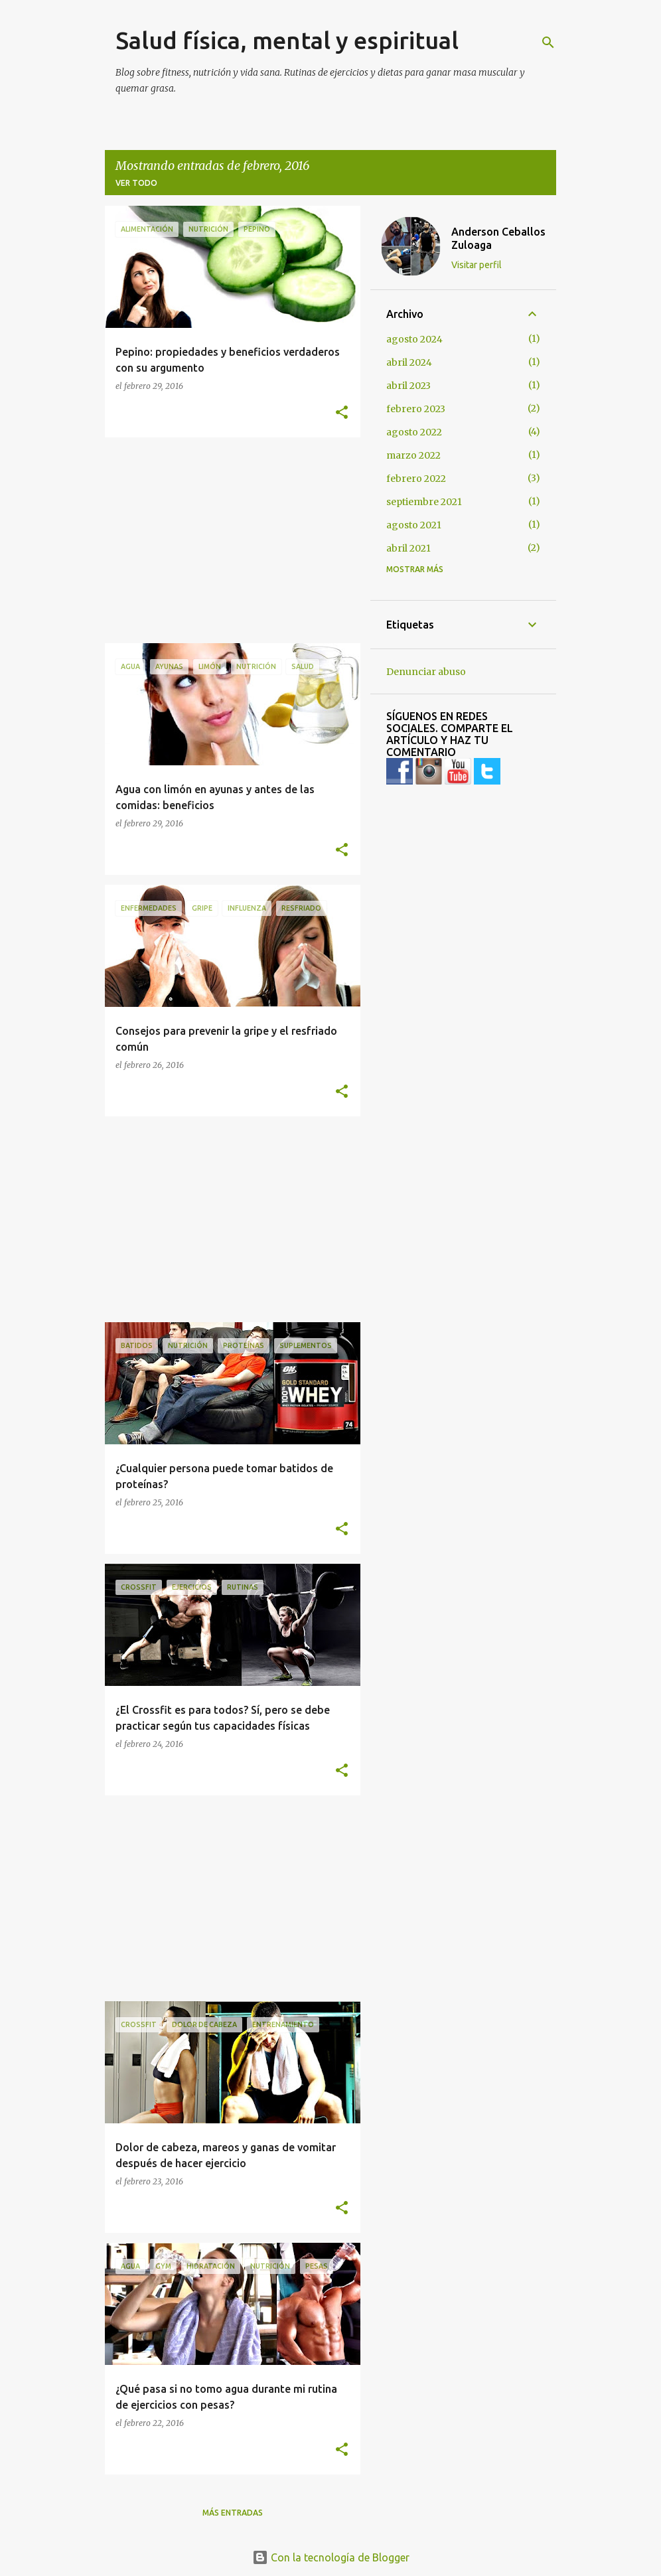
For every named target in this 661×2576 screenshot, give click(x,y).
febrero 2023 (415, 409)
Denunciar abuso (426, 672)
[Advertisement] (227, 540)
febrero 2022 (416, 479)
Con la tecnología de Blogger (330, 2557)
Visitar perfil (476, 265)
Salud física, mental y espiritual (287, 40)
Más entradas (232, 2512)
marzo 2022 (413, 455)
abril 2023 (408, 386)
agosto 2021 (413, 525)
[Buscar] (548, 42)
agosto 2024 (414, 339)
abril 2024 (409, 362)
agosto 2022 (414, 432)
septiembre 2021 (424, 502)
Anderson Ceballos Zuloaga (498, 238)
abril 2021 (408, 548)
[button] (342, 412)
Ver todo (136, 183)
